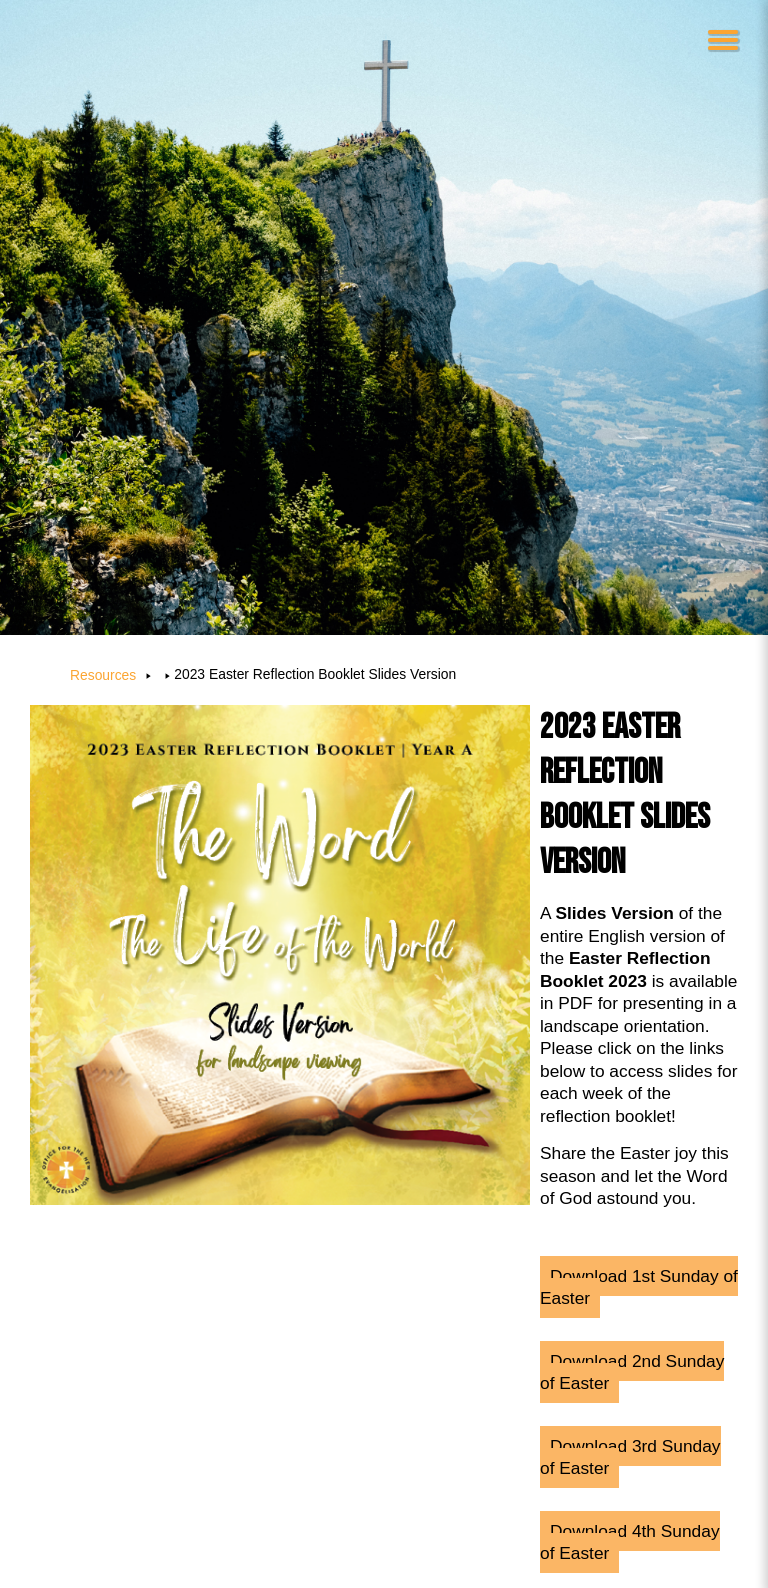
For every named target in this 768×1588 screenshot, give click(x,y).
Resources (103, 675)
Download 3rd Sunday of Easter (630, 1457)
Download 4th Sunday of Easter (630, 1542)
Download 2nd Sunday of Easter (632, 1372)
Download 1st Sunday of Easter (639, 1287)
